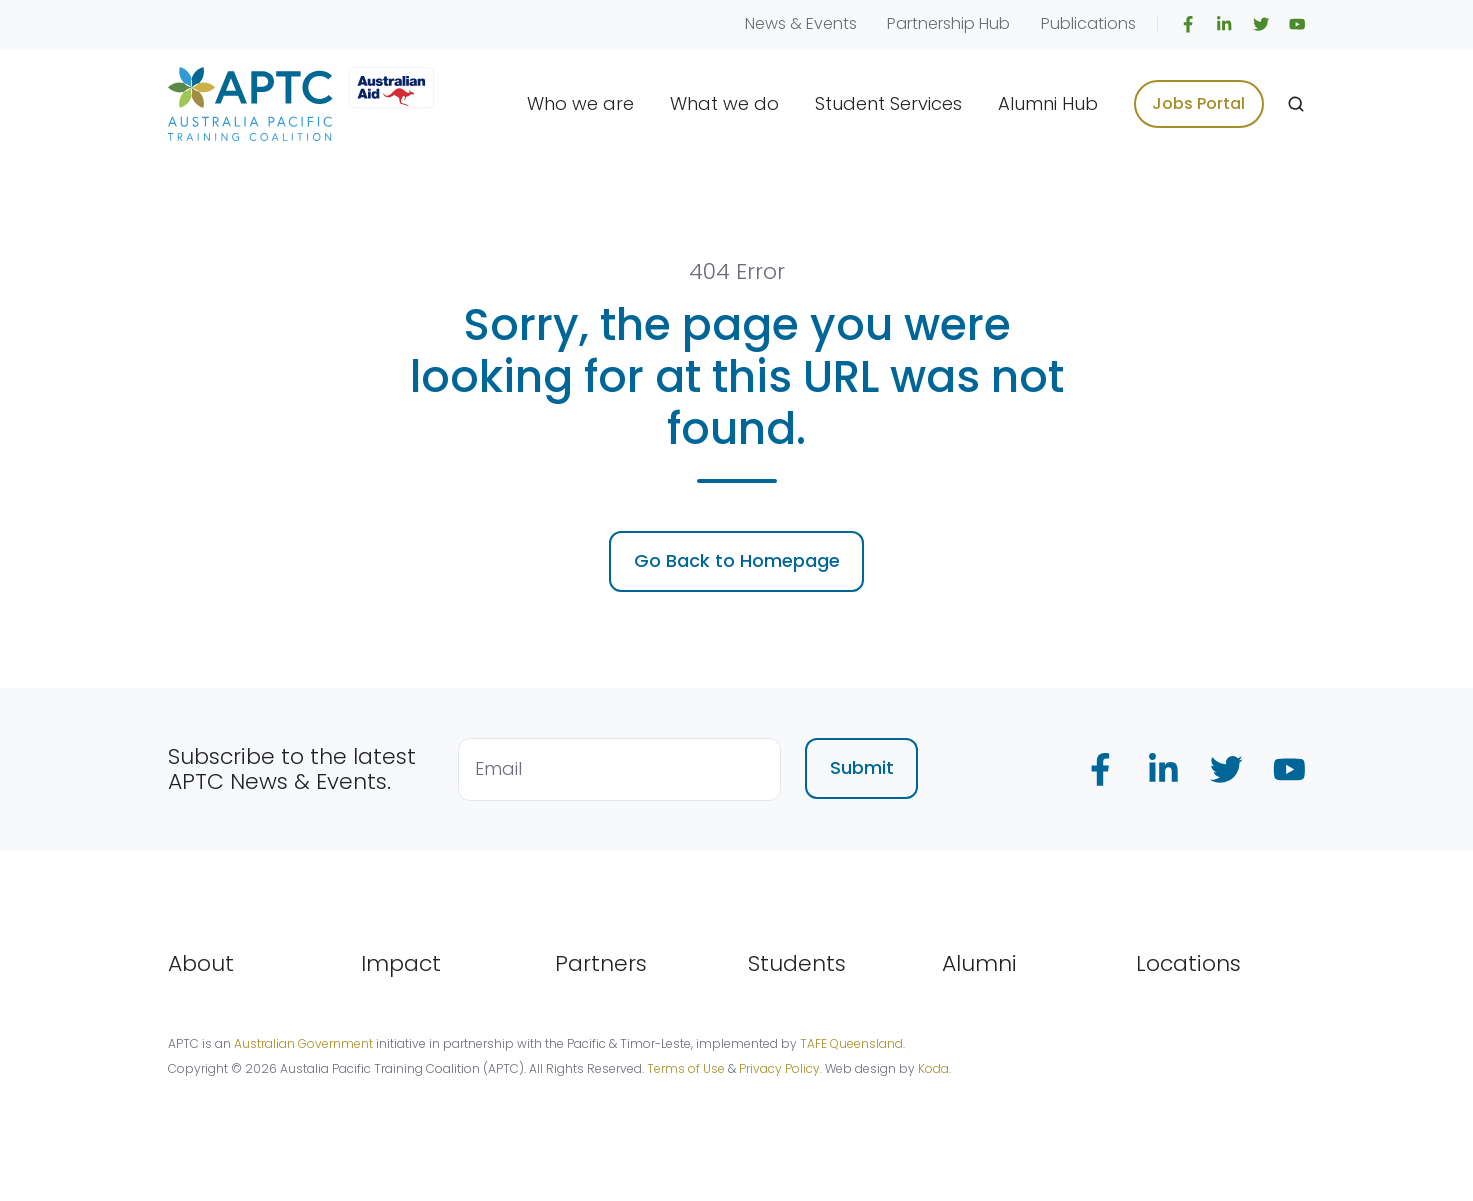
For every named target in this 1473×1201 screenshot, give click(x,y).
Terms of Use (686, 1068)
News (765, 23)
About (201, 963)
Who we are (580, 103)
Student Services (888, 103)
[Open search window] (1296, 104)
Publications (1088, 23)
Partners (601, 963)
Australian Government (303, 1043)
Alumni (979, 963)
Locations (1188, 963)
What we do (724, 103)
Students (797, 963)
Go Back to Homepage (737, 560)
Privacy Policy (779, 1068)
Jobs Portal (1198, 103)
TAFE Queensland (851, 1043)
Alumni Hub (1048, 103)
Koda (933, 1068)
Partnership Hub (948, 23)
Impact (401, 963)
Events (831, 23)
